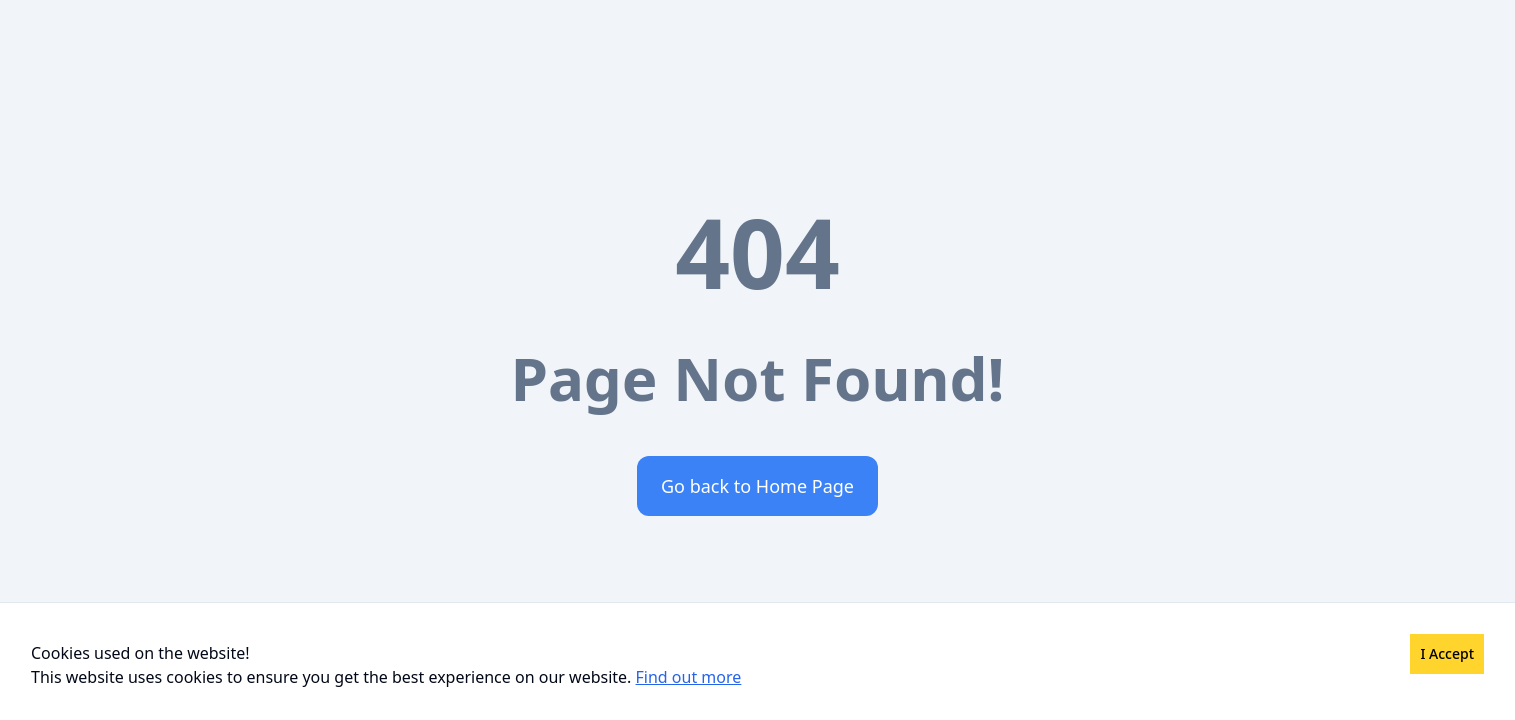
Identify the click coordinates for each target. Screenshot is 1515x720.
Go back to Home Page (757, 486)
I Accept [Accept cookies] (1447, 653)
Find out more (689, 677)
